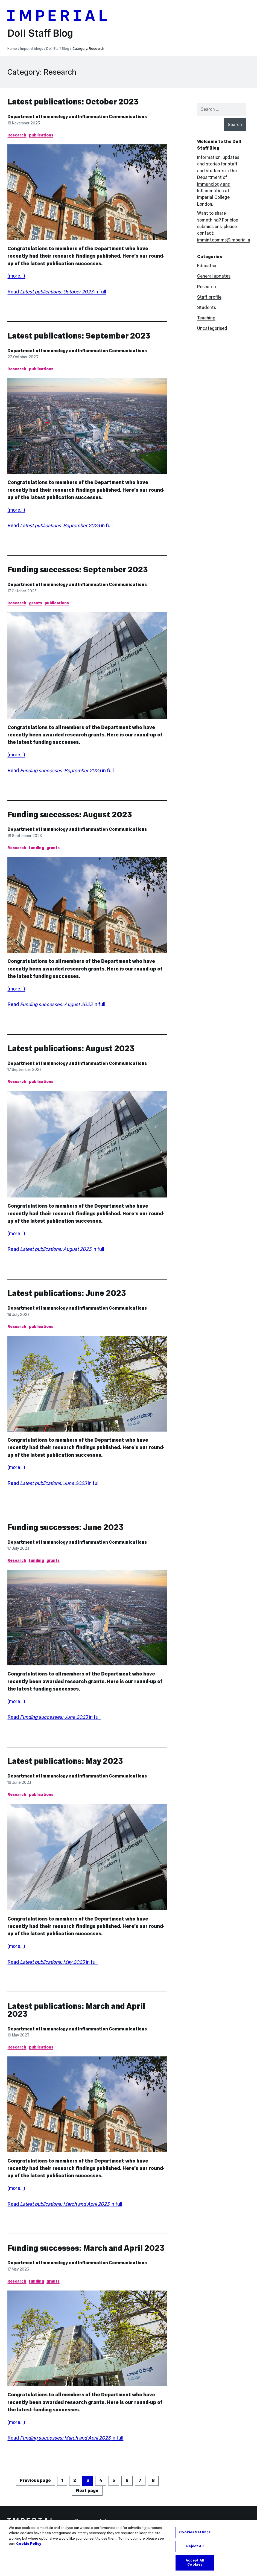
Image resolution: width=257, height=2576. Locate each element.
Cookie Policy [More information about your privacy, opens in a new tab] (28, 2545)
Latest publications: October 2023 (73, 102)
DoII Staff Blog (40, 33)
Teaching (206, 317)
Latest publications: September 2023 (78, 336)
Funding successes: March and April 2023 (86, 2248)
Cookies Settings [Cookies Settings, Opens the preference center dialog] (195, 2533)
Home (12, 48)
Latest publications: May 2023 (65, 1761)
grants (35, 603)
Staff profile (209, 297)
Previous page (35, 2480)
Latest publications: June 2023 (66, 1293)
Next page (87, 2490)
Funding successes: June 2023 (65, 1527)
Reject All (195, 2547)
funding (36, 847)
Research (16, 135)
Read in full (56, 292)
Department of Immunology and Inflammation (213, 184)
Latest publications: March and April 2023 (76, 2010)
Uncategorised (212, 328)
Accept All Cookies (195, 2563)
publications (41, 135)
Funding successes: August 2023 (69, 815)
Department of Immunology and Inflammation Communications (77, 116)
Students (206, 307)
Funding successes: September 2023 (77, 570)
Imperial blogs (31, 48)
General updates (213, 276)
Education (207, 265)
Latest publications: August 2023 (71, 1048)
